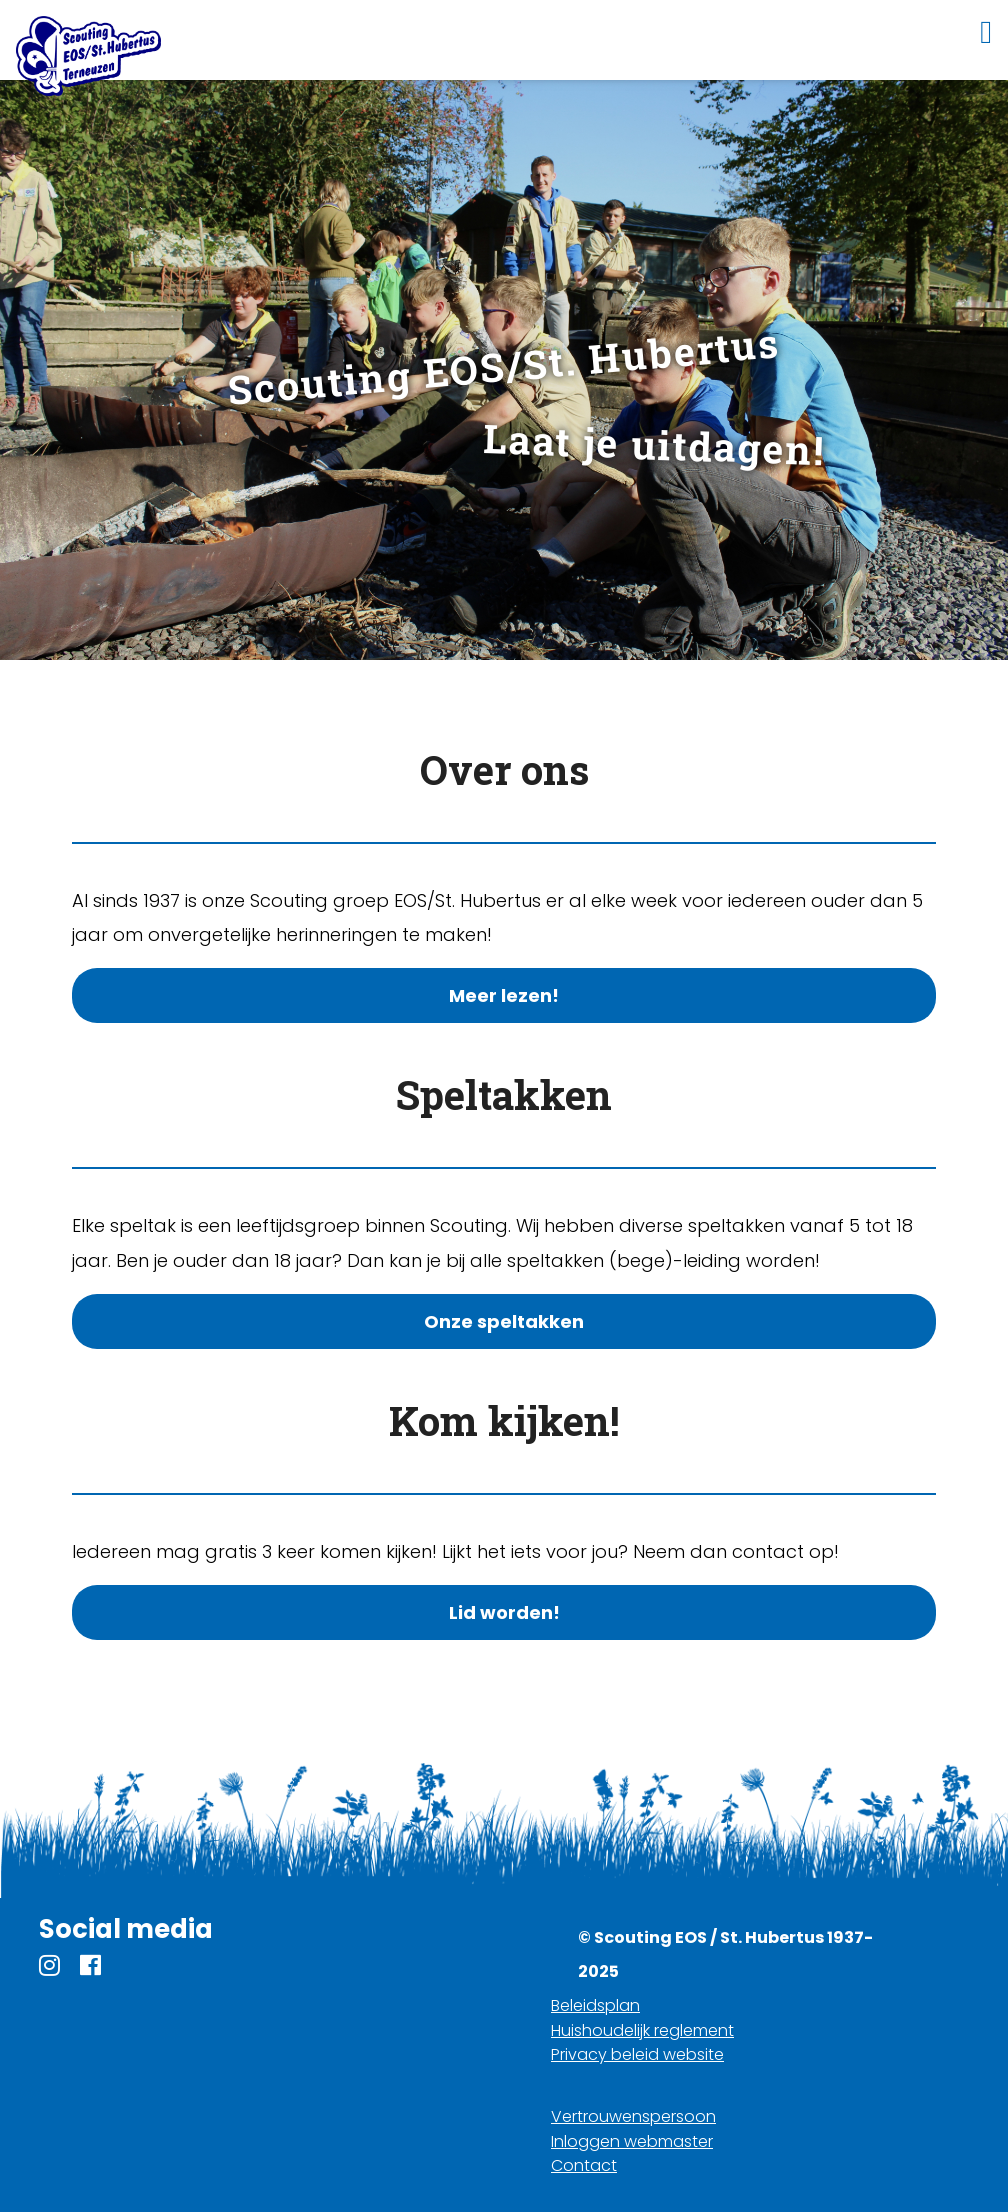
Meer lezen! (504, 995)
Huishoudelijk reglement (642, 2030)
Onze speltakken (504, 1321)
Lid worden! (504, 1612)
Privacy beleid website (637, 2054)
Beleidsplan (595, 2005)
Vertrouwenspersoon (633, 2116)
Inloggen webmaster (632, 2141)
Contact (584, 2165)
